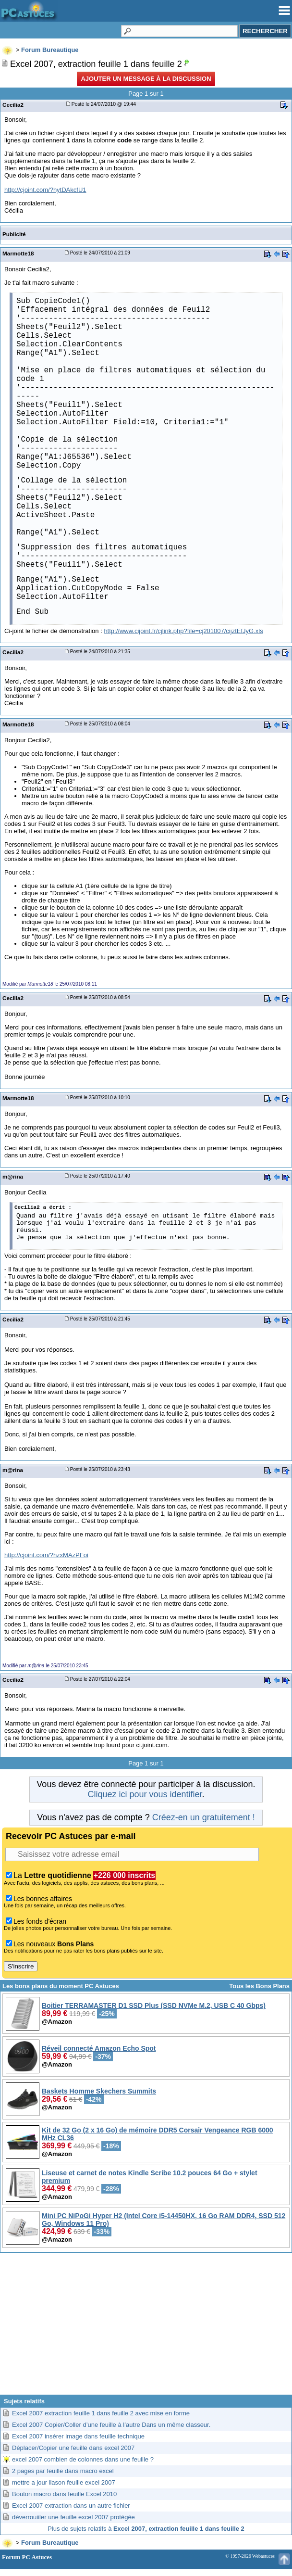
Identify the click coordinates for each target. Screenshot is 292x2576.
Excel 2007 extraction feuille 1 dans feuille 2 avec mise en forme (101, 2413)
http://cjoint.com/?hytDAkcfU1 (45, 189)
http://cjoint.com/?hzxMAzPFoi (46, 1555)
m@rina (12, 1176)
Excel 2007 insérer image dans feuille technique (78, 2436)
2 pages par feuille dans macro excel (63, 2470)
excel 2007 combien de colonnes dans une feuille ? (83, 2459)
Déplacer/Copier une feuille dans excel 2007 (73, 2447)
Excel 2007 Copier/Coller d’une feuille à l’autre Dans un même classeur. (111, 2424)
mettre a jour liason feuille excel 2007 (63, 2482)
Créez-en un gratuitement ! (203, 1817)
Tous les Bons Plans (259, 1986)
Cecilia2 (13, 105)
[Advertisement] (146, 2327)
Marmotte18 (18, 253)
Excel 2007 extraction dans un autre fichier (71, 2505)
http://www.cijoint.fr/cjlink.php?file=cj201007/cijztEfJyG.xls (183, 630)
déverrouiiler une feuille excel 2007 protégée (73, 2517)
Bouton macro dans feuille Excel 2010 (64, 2494)
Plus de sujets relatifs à (146, 2528)
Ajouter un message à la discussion (146, 78)
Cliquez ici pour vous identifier (144, 1794)
